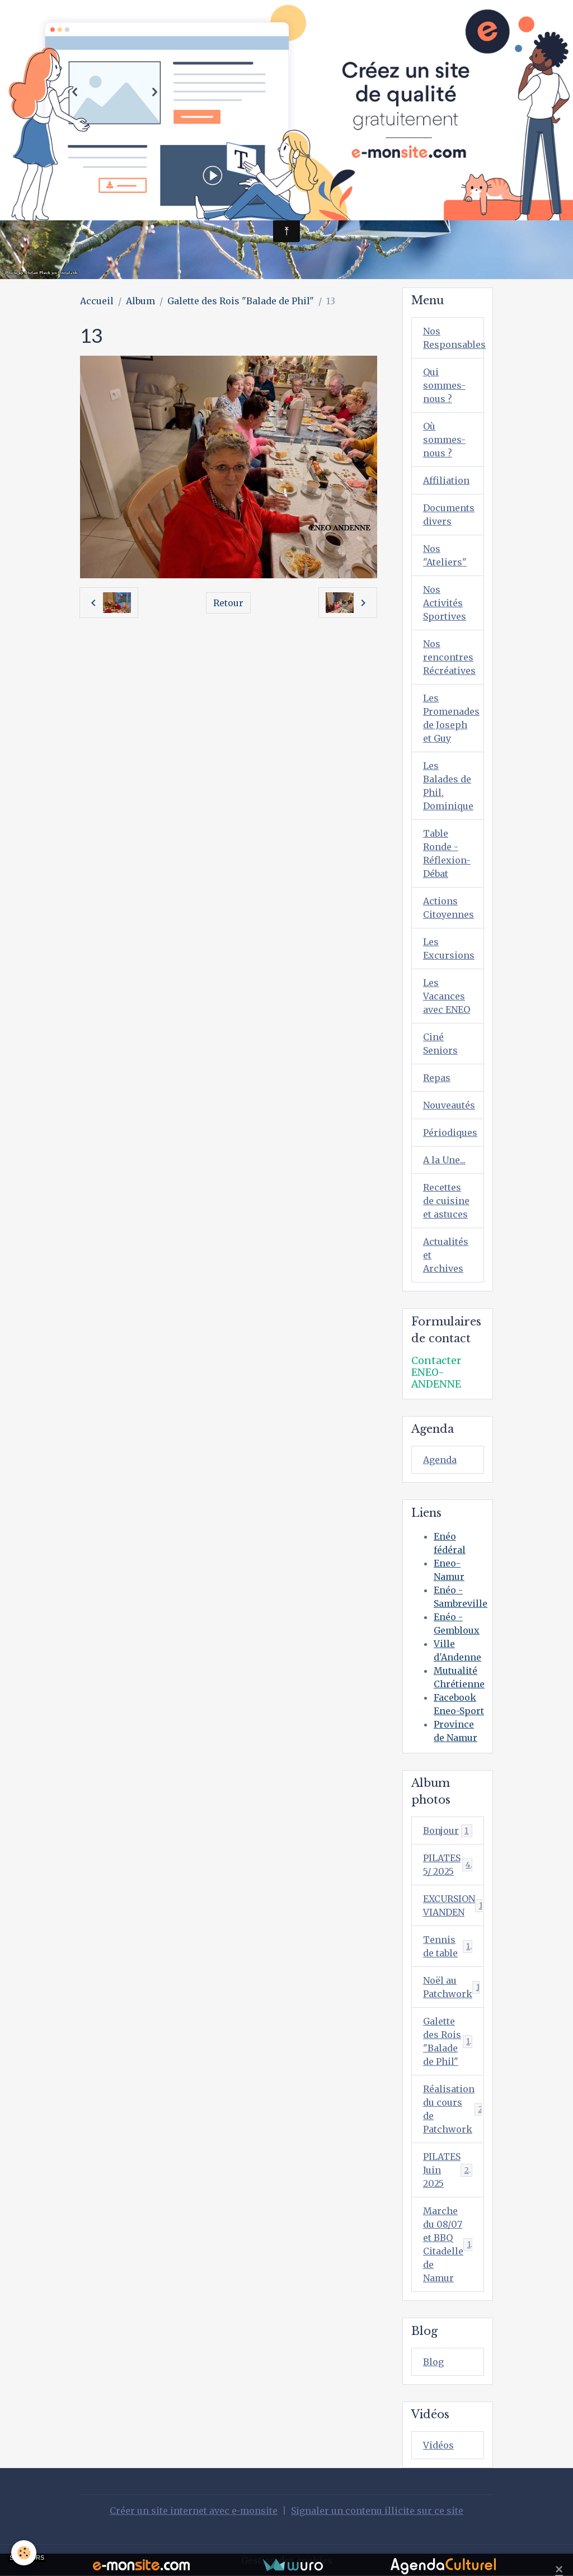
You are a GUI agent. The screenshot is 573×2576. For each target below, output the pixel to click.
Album (140, 300)
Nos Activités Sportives (444, 603)
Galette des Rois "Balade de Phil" (240, 300)
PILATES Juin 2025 (448, 2170)
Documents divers (449, 514)
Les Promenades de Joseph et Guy (451, 718)
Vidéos (438, 2445)
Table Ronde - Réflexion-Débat (447, 853)
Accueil (97, 300)
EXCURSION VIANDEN (453, 1905)
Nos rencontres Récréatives (449, 657)
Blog (433, 2361)
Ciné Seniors (440, 1043)
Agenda (440, 1459)
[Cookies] (23, 2552)
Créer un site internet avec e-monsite (194, 2510)
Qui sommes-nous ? (444, 385)
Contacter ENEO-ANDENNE (436, 1372)
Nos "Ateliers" (445, 555)
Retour (228, 602)
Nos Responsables (453, 337)
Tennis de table (447, 1946)
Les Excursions (449, 948)
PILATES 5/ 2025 (447, 1864)
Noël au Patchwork (453, 1987)
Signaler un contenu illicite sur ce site (377, 2510)
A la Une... (444, 1160)
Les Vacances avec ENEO (446, 996)
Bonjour (447, 1830)
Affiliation (446, 480)
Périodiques (450, 1132)
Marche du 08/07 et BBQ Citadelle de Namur (449, 2244)
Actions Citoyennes (448, 907)
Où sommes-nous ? (444, 440)
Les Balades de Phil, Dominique (448, 786)
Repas (436, 1077)
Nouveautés (449, 1105)
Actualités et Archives (445, 1255)
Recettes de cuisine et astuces (446, 1201)
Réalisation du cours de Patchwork (453, 2109)
